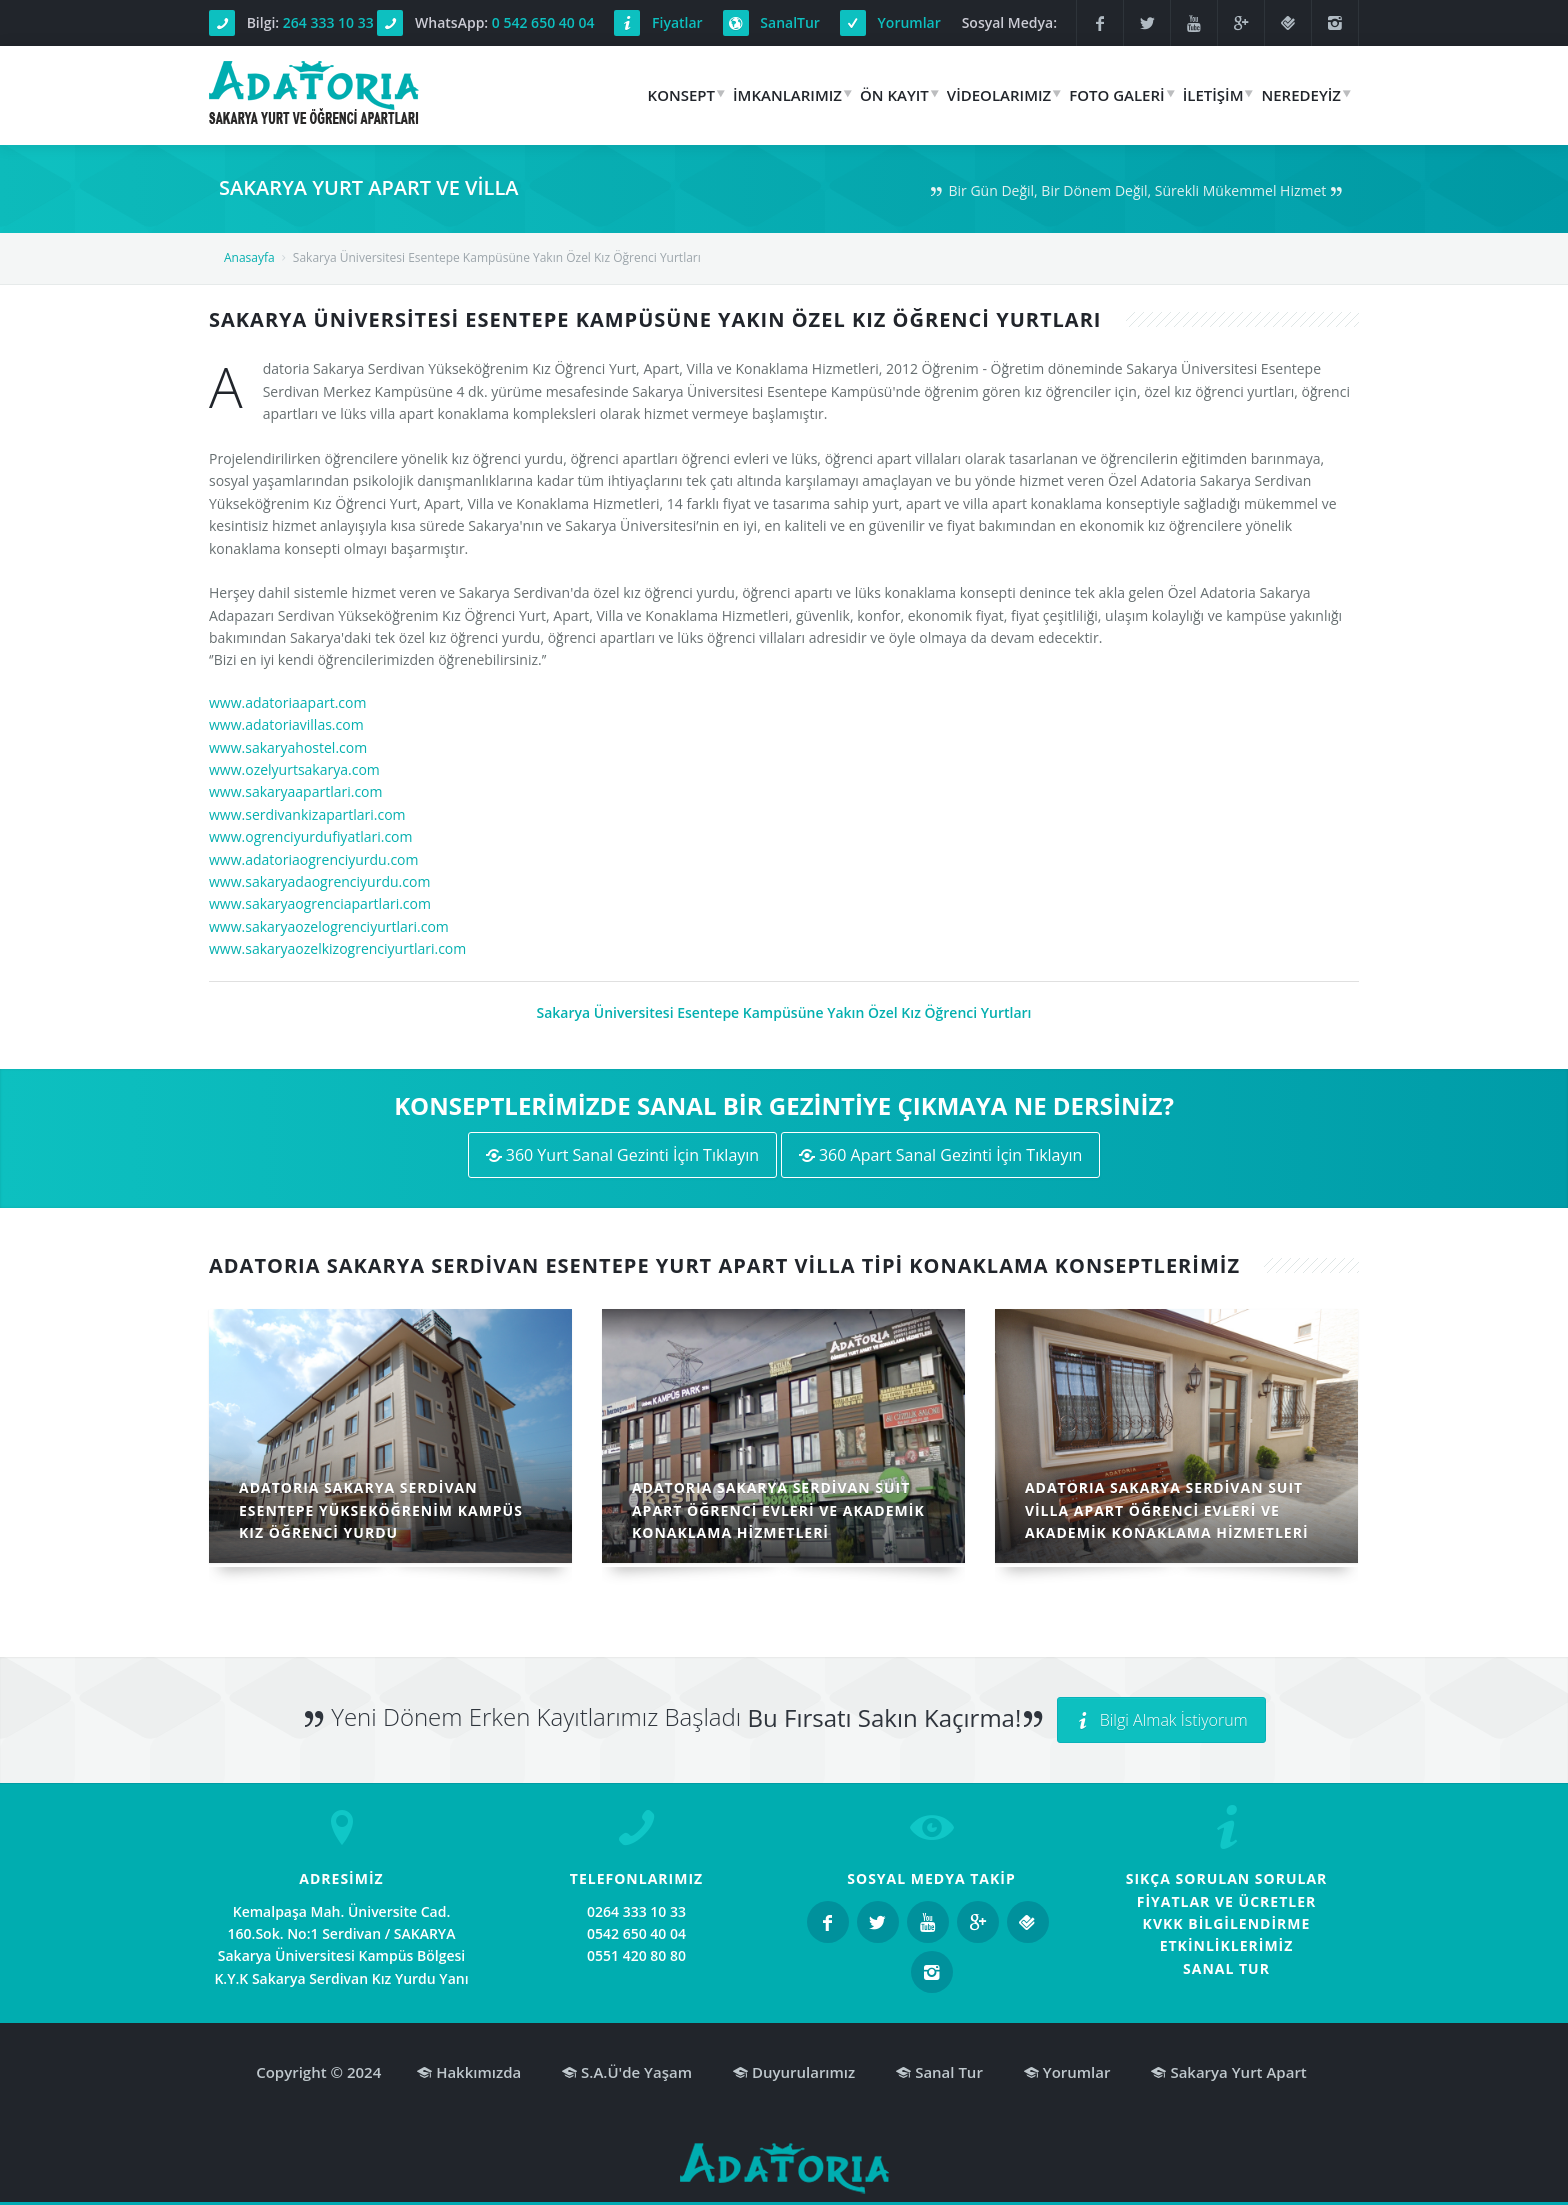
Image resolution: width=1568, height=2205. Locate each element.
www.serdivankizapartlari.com (307, 814)
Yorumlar (909, 22)
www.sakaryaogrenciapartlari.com (320, 903)
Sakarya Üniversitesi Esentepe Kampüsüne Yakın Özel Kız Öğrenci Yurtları (783, 1012)
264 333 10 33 (328, 22)
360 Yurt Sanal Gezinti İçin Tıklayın (623, 1155)
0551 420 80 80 (636, 1955)
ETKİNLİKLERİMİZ (1227, 1945)
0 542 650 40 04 (543, 22)
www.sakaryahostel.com (288, 747)
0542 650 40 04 (636, 1933)
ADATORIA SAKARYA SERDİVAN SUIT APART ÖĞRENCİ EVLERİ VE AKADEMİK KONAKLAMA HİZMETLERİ (778, 1510)
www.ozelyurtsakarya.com (294, 769)
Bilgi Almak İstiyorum (1161, 1720)
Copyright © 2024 (318, 2072)
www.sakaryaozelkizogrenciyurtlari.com (337, 948)
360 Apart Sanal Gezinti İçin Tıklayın (941, 1155)
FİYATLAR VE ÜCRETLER (1227, 1901)
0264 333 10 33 (636, 1911)
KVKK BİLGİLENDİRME (1227, 1923)
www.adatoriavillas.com (286, 724)
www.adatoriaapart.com (287, 702)
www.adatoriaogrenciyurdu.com (313, 859)
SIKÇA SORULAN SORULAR (1227, 1878)
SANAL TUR (1226, 1968)
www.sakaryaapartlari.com (296, 791)
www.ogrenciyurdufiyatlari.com (311, 836)
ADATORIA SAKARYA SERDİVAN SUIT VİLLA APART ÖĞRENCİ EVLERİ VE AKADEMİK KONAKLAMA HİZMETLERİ (1167, 1510)
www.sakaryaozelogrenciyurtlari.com (329, 926)
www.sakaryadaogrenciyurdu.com (319, 881)
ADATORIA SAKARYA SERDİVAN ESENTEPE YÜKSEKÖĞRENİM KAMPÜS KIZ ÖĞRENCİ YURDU (381, 1510)
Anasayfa (249, 257)
